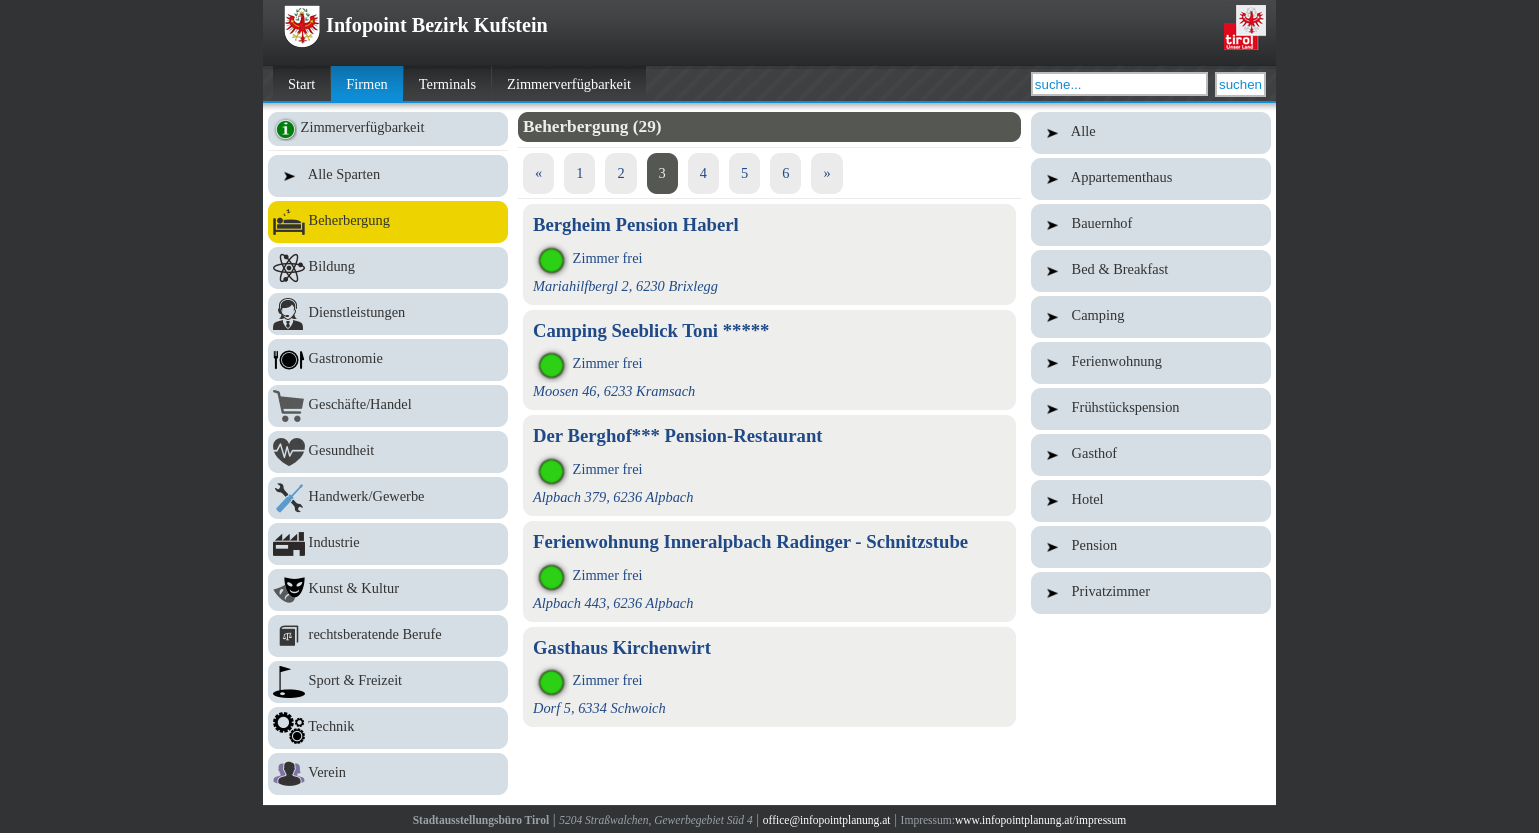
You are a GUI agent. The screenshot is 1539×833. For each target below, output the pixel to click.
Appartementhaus (1151, 179)
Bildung (388, 268)
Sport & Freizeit (388, 682)
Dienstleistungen (388, 314)
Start (301, 84)
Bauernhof (1151, 225)
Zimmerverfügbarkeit (569, 84)
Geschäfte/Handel (388, 406)
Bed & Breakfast (1151, 271)
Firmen (367, 84)
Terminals (447, 84)
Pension (1151, 547)
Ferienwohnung (1151, 363)
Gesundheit (388, 452)
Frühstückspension (1151, 409)
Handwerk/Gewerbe (388, 498)
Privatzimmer (1151, 593)
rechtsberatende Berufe (388, 636)
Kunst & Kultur (388, 590)
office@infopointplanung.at (827, 820)
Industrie (388, 544)
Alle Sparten (388, 176)
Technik (388, 728)
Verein (388, 774)
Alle (1151, 133)
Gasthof (1151, 455)
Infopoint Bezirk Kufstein (415, 25)
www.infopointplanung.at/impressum (1040, 820)
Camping (1151, 317)
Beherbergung (388, 222)
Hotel (1151, 501)
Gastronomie (388, 360)
